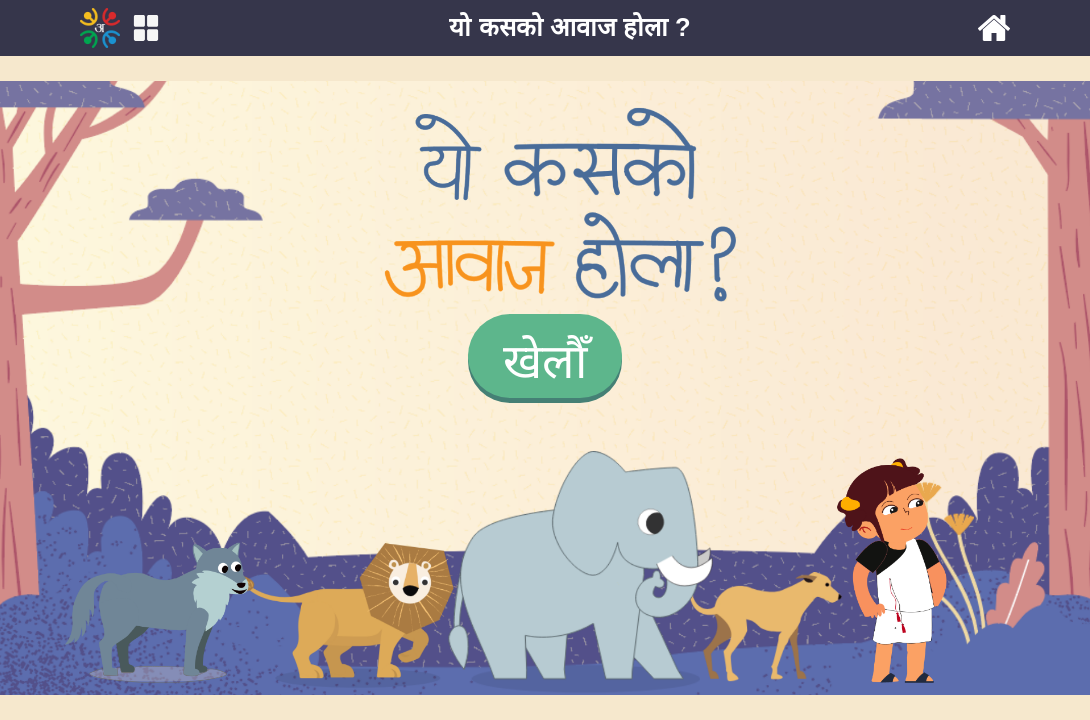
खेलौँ (545, 361)
